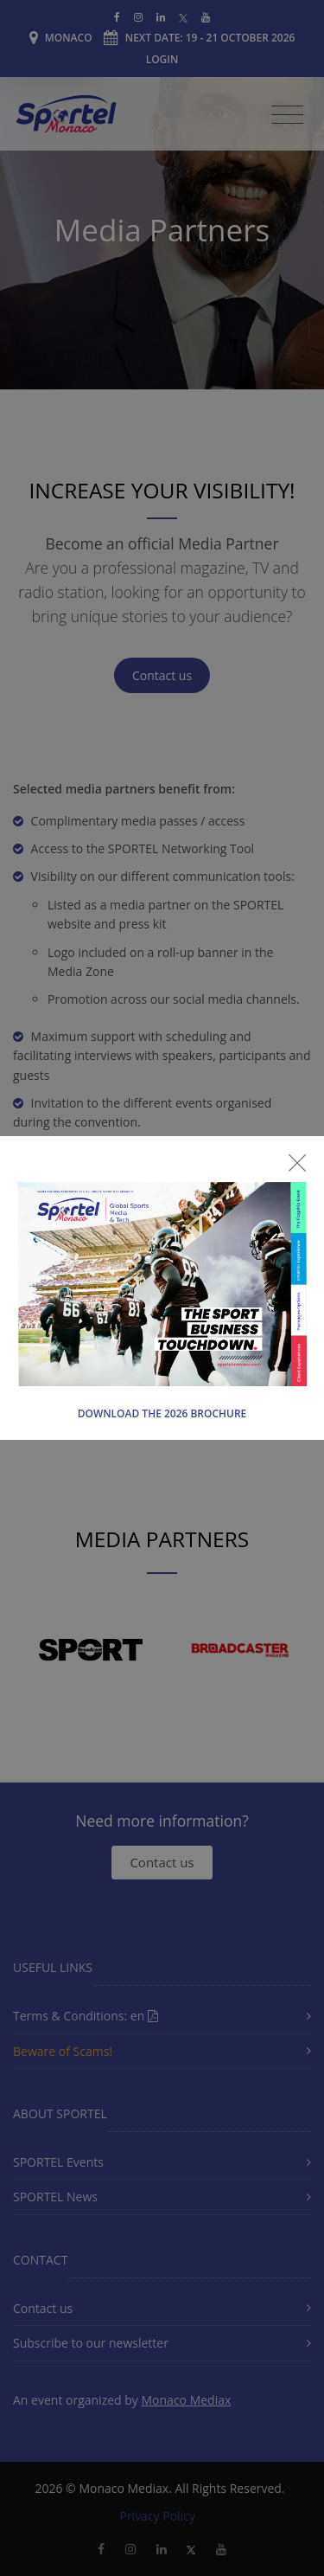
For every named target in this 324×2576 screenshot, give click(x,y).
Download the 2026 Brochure (162, 1413)
